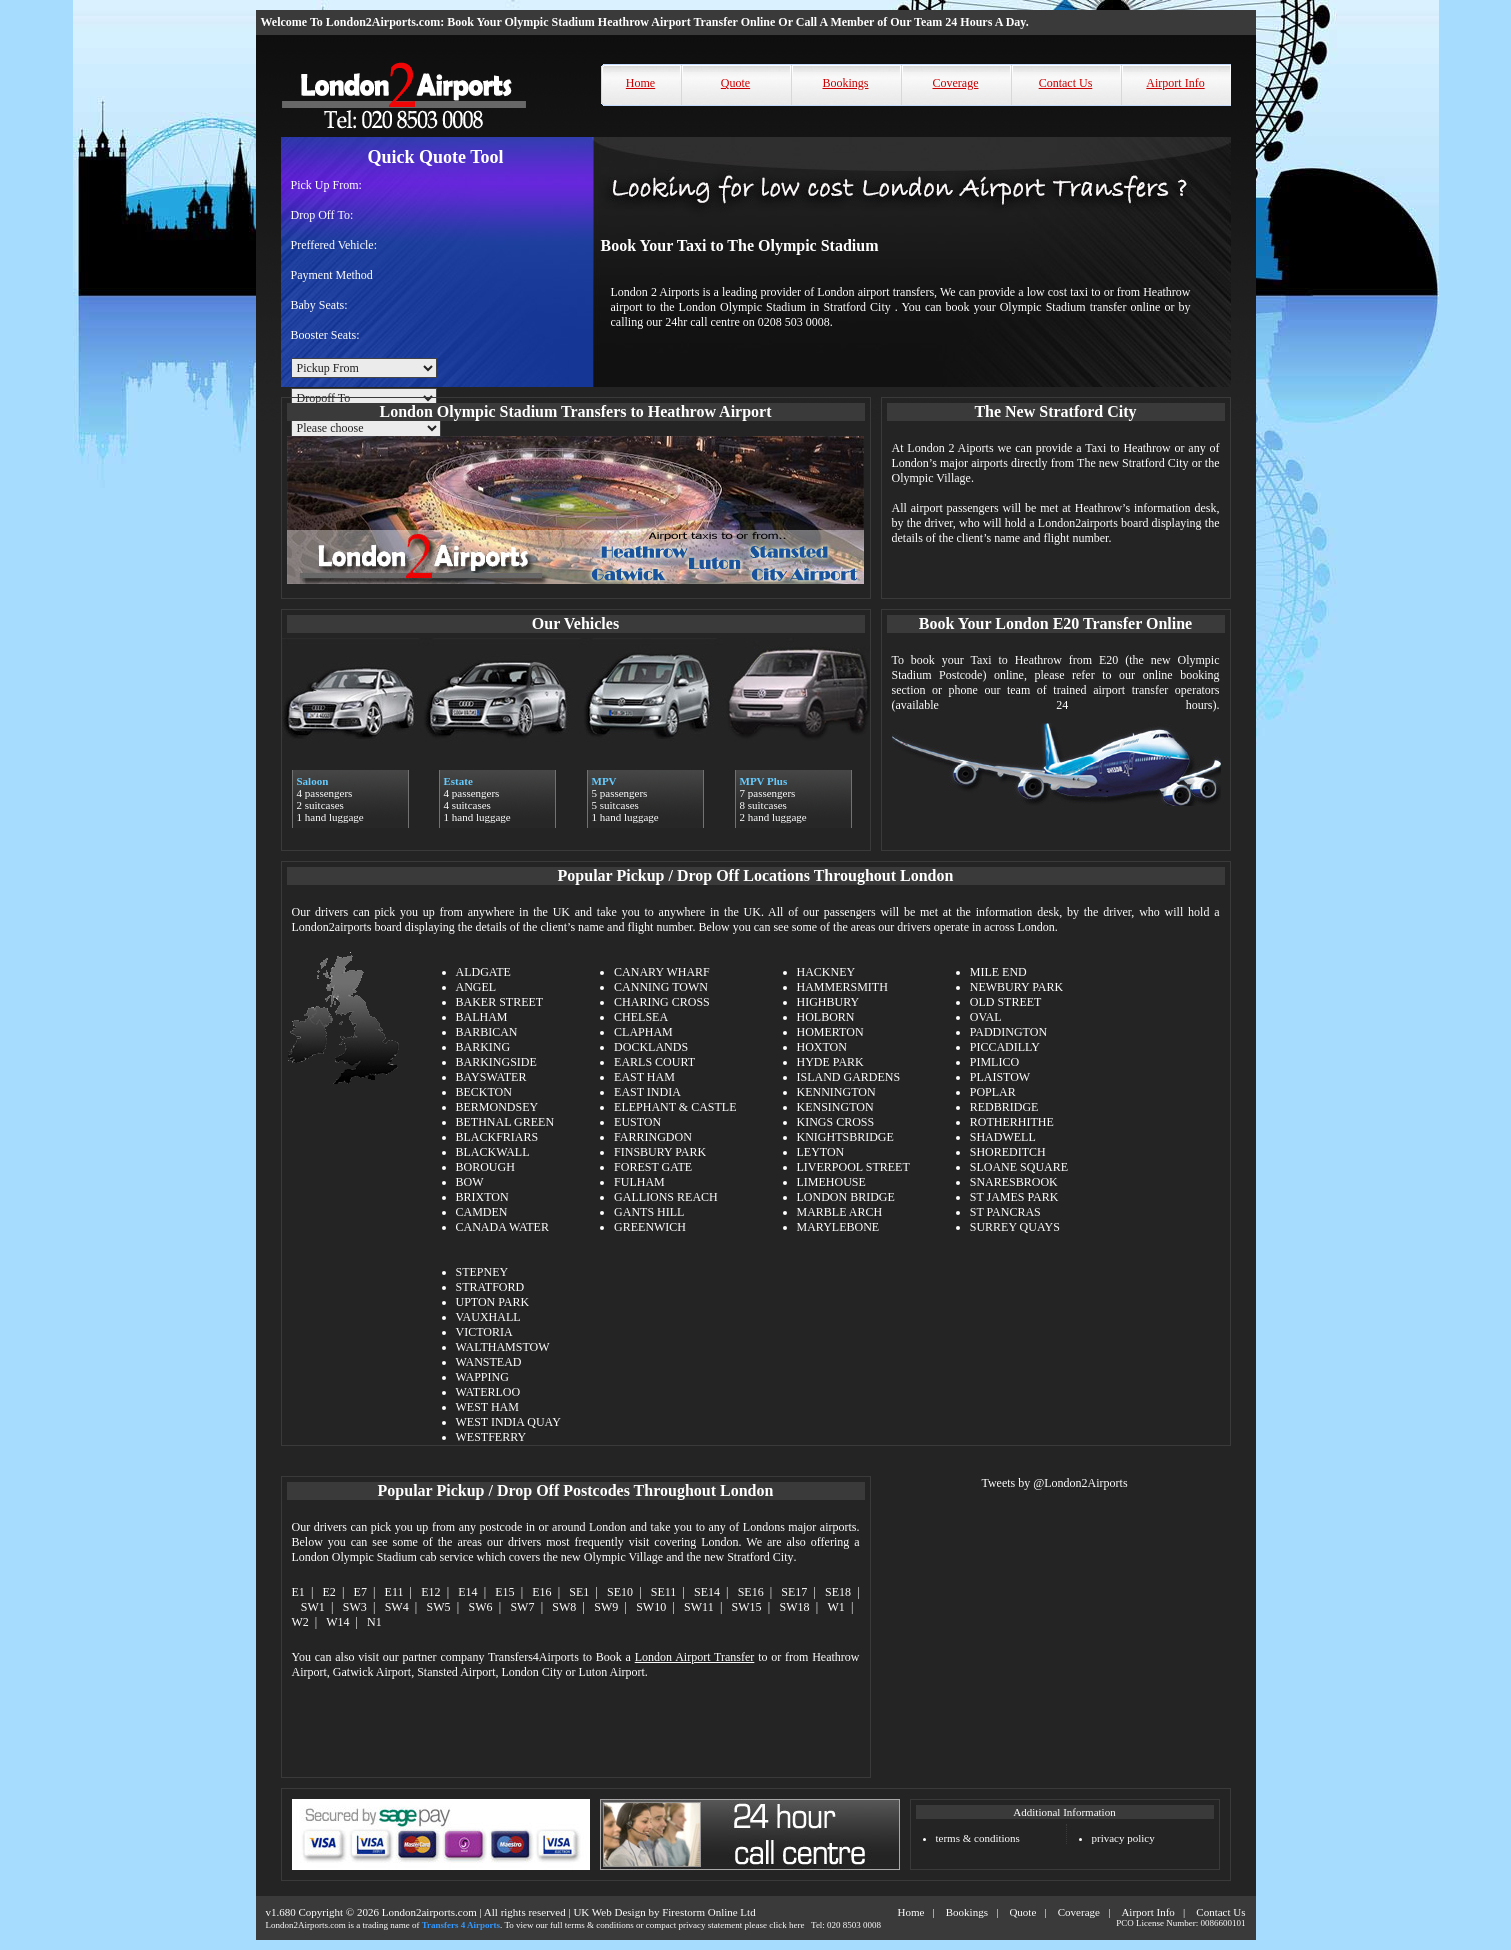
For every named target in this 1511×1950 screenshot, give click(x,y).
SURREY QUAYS (1015, 1227)
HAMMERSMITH (842, 987)
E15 (504, 1592)
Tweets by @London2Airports (1054, 1483)
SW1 (313, 1607)
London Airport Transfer (695, 1657)
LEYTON (821, 1152)
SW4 (397, 1607)
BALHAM (482, 1017)
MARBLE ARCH (840, 1212)
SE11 (664, 1592)
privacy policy (1123, 1838)
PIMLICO (994, 1062)
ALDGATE (483, 972)
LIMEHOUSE (831, 1182)
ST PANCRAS (1005, 1212)
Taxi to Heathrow (1127, 448)
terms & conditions (978, 1838)
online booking (1181, 675)
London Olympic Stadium (354, 1557)
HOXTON (822, 1047)
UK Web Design (609, 1912)
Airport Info (1175, 83)
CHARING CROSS (662, 1002)
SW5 (439, 1607)
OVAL (986, 1017)
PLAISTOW (1000, 1077)
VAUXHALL (488, 1317)
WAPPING (482, 1377)
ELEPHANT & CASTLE (675, 1107)
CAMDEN (482, 1212)
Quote (735, 83)
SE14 (707, 1592)
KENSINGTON (835, 1107)
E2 (329, 1592)
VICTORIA (484, 1332)
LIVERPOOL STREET (853, 1167)
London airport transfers (875, 292)
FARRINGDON (653, 1137)
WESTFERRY (491, 1437)
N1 (374, 1622)
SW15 (747, 1607)
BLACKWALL (493, 1152)
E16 (541, 1592)
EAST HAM (644, 1077)
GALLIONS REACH (666, 1197)
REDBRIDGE (1004, 1107)
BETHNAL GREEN (505, 1122)
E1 (298, 1592)
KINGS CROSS (836, 1122)
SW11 (699, 1607)
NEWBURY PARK (1016, 987)
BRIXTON (482, 1197)
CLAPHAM (643, 1032)
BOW (470, 1182)
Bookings (845, 83)
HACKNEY (826, 972)
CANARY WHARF (662, 972)
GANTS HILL (649, 1212)
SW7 (522, 1607)
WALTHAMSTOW (503, 1347)
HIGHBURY (828, 1002)
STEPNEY (482, 1272)
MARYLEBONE (838, 1227)
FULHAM (639, 1182)
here (797, 1925)
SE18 (838, 1592)
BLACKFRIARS (497, 1137)
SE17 (794, 1592)
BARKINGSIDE (496, 1062)
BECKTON (484, 1092)
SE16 (751, 1592)
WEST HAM (487, 1407)
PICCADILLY (1005, 1047)
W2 (300, 1622)
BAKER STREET (500, 1002)
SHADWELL (1003, 1137)
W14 (337, 1622)
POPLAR (993, 1092)
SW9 (606, 1607)
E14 (467, 1592)
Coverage (956, 83)
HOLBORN (826, 1017)
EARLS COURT (654, 1062)
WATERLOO (488, 1392)
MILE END (998, 972)
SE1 (579, 1592)
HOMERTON (830, 1032)
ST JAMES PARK (1014, 1197)
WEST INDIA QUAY (508, 1422)
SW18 (795, 1607)
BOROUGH (485, 1167)
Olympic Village (623, 1557)
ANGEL (476, 987)
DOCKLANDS (651, 1047)
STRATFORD (490, 1287)
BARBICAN (487, 1032)
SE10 (620, 1592)
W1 (835, 1607)
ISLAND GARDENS (849, 1077)
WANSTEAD (489, 1362)
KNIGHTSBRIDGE (845, 1137)
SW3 (355, 1607)
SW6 (481, 1607)
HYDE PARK (830, 1062)
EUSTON (637, 1122)
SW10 (651, 1607)
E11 (394, 1592)
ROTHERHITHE (1012, 1122)
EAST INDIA (647, 1092)
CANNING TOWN (661, 987)
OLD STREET (1006, 1002)
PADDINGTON (1008, 1032)
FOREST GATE (653, 1167)
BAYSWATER (491, 1077)
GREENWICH (650, 1227)
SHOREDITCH (1008, 1152)
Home (640, 83)
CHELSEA (641, 1017)
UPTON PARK (493, 1302)
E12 (430, 1592)
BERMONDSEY (497, 1107)
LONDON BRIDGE (846, 1197)
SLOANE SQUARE (1019, 1167)
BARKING (483, 1047)
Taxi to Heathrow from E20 (1045, 660)
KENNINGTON (836, 1092)
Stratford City (760, 1557)
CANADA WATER (502, 1227)
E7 (360, 1592)
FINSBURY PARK (660, 1152)
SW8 (564, 1607)
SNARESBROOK (1014, 1182)
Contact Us (1066, 83)
